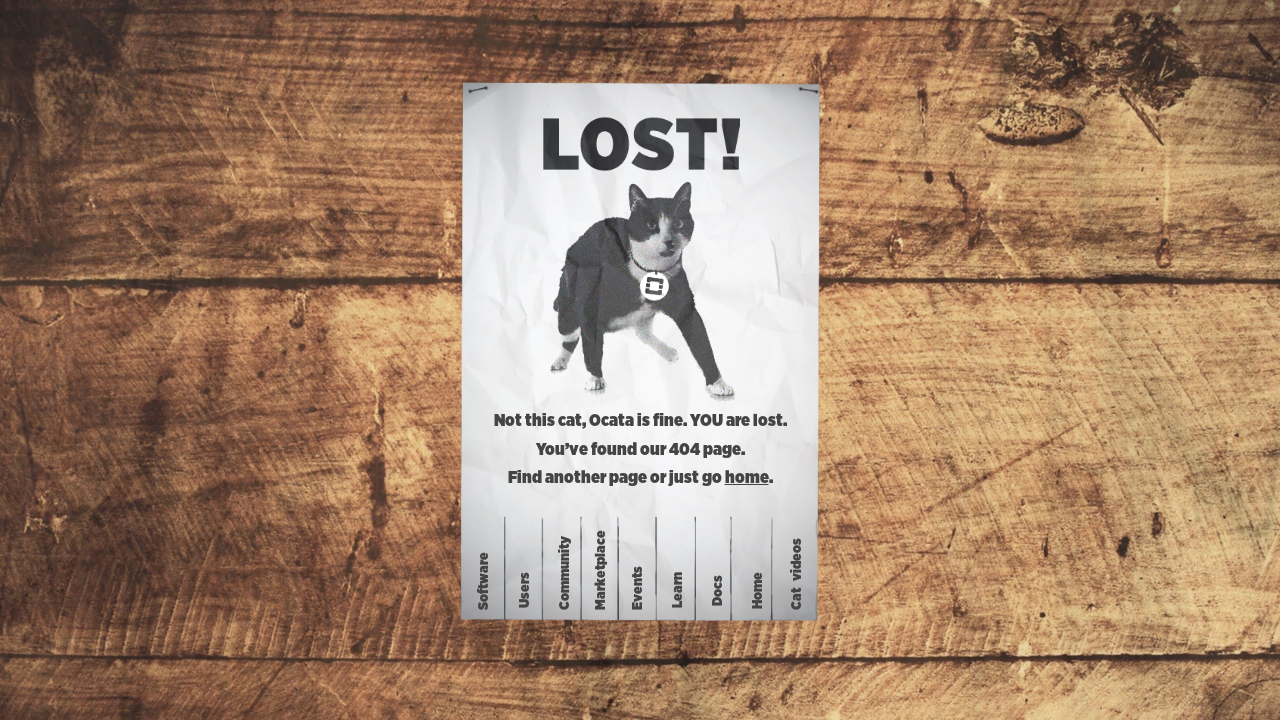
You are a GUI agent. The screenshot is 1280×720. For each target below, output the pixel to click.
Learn (678, 590)
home (747, 478)
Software (484, 581)
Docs (718, 589)
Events (638, 588)
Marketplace (600, 570)
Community (565, 573)
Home (758, 589)
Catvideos (797, 574)
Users (525, 590)
